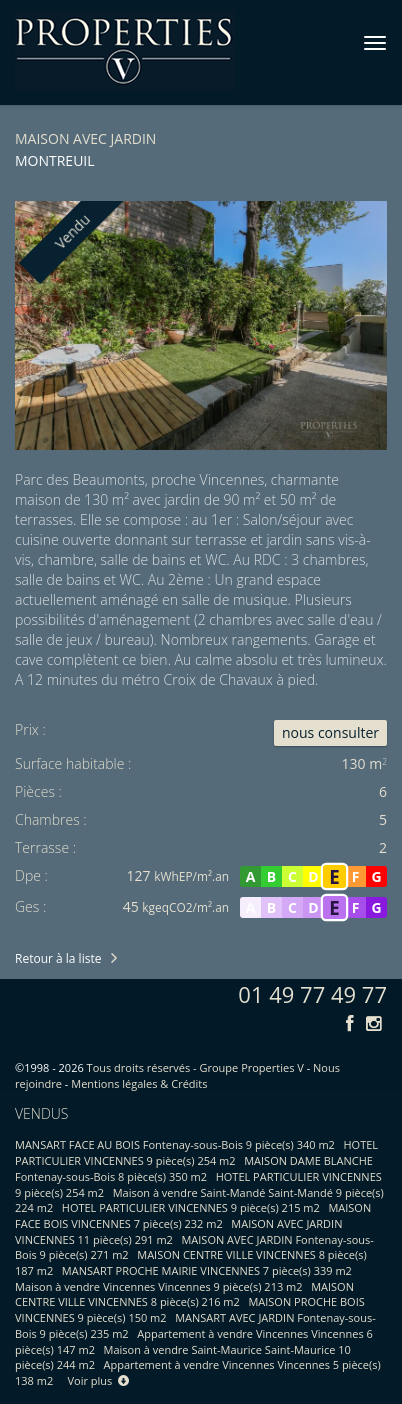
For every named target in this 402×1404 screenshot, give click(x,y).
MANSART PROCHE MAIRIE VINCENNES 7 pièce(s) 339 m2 (207, 1270)
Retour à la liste (58, 958)
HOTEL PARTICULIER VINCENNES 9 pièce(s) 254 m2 (196, 1152)
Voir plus (99, 1380)
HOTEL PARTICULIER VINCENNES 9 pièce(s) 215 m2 (191, 1207)
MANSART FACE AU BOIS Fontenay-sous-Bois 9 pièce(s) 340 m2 (175, 1144)
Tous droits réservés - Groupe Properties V (195, 1067)
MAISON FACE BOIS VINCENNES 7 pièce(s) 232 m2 (193, 1215)
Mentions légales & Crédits (139, 1083)
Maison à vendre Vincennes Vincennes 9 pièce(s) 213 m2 (159, 1286)
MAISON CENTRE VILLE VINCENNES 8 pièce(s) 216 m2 (184, 1294)
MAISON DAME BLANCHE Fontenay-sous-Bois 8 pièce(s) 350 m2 (194, 1168)
